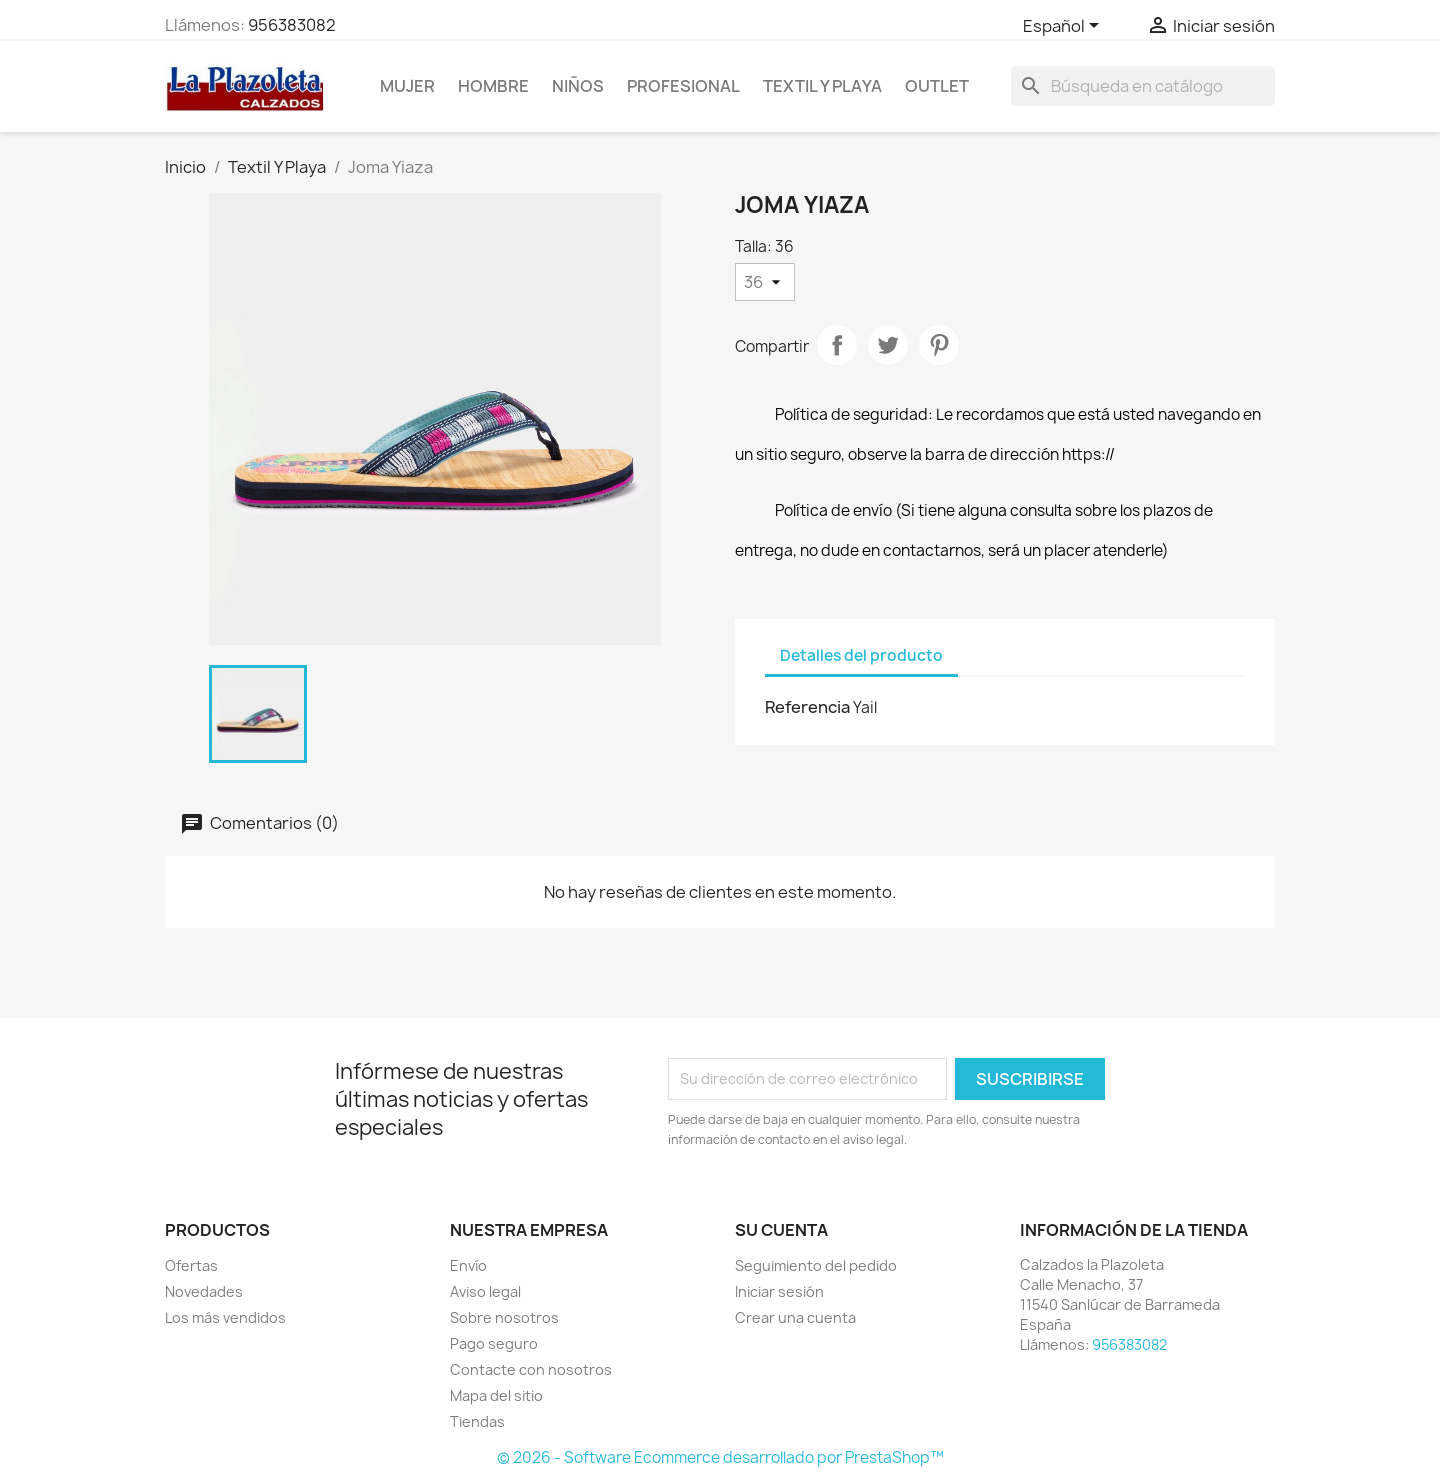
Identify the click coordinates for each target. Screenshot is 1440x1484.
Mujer (407, 86)
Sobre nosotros (504, 1317)
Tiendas (477, 1421)
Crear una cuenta (795, 1317)
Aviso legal (485, 1291)
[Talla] (765, 282)
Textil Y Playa (822, 86)
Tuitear (888, 345)
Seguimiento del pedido (816, 1265)
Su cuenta (781, 1230)
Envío (468, 1265)
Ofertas (191, 1265)
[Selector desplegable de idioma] (1064, 27)
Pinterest (939, 345)
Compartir (837, 345)
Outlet (937, 86)
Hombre (493, 86)
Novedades (204, 1291)
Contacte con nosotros (531, 1369)
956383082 (292, 25)
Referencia (807, 707)
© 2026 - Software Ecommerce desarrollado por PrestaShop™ (720, 1457)
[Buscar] (1143, 86)
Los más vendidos (225, 1317)
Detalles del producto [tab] (861, 655)
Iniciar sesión (779, 1291)
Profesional (683, 86)
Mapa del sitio (496, 1395)
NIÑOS (578, 86)
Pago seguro (494, 1343)
